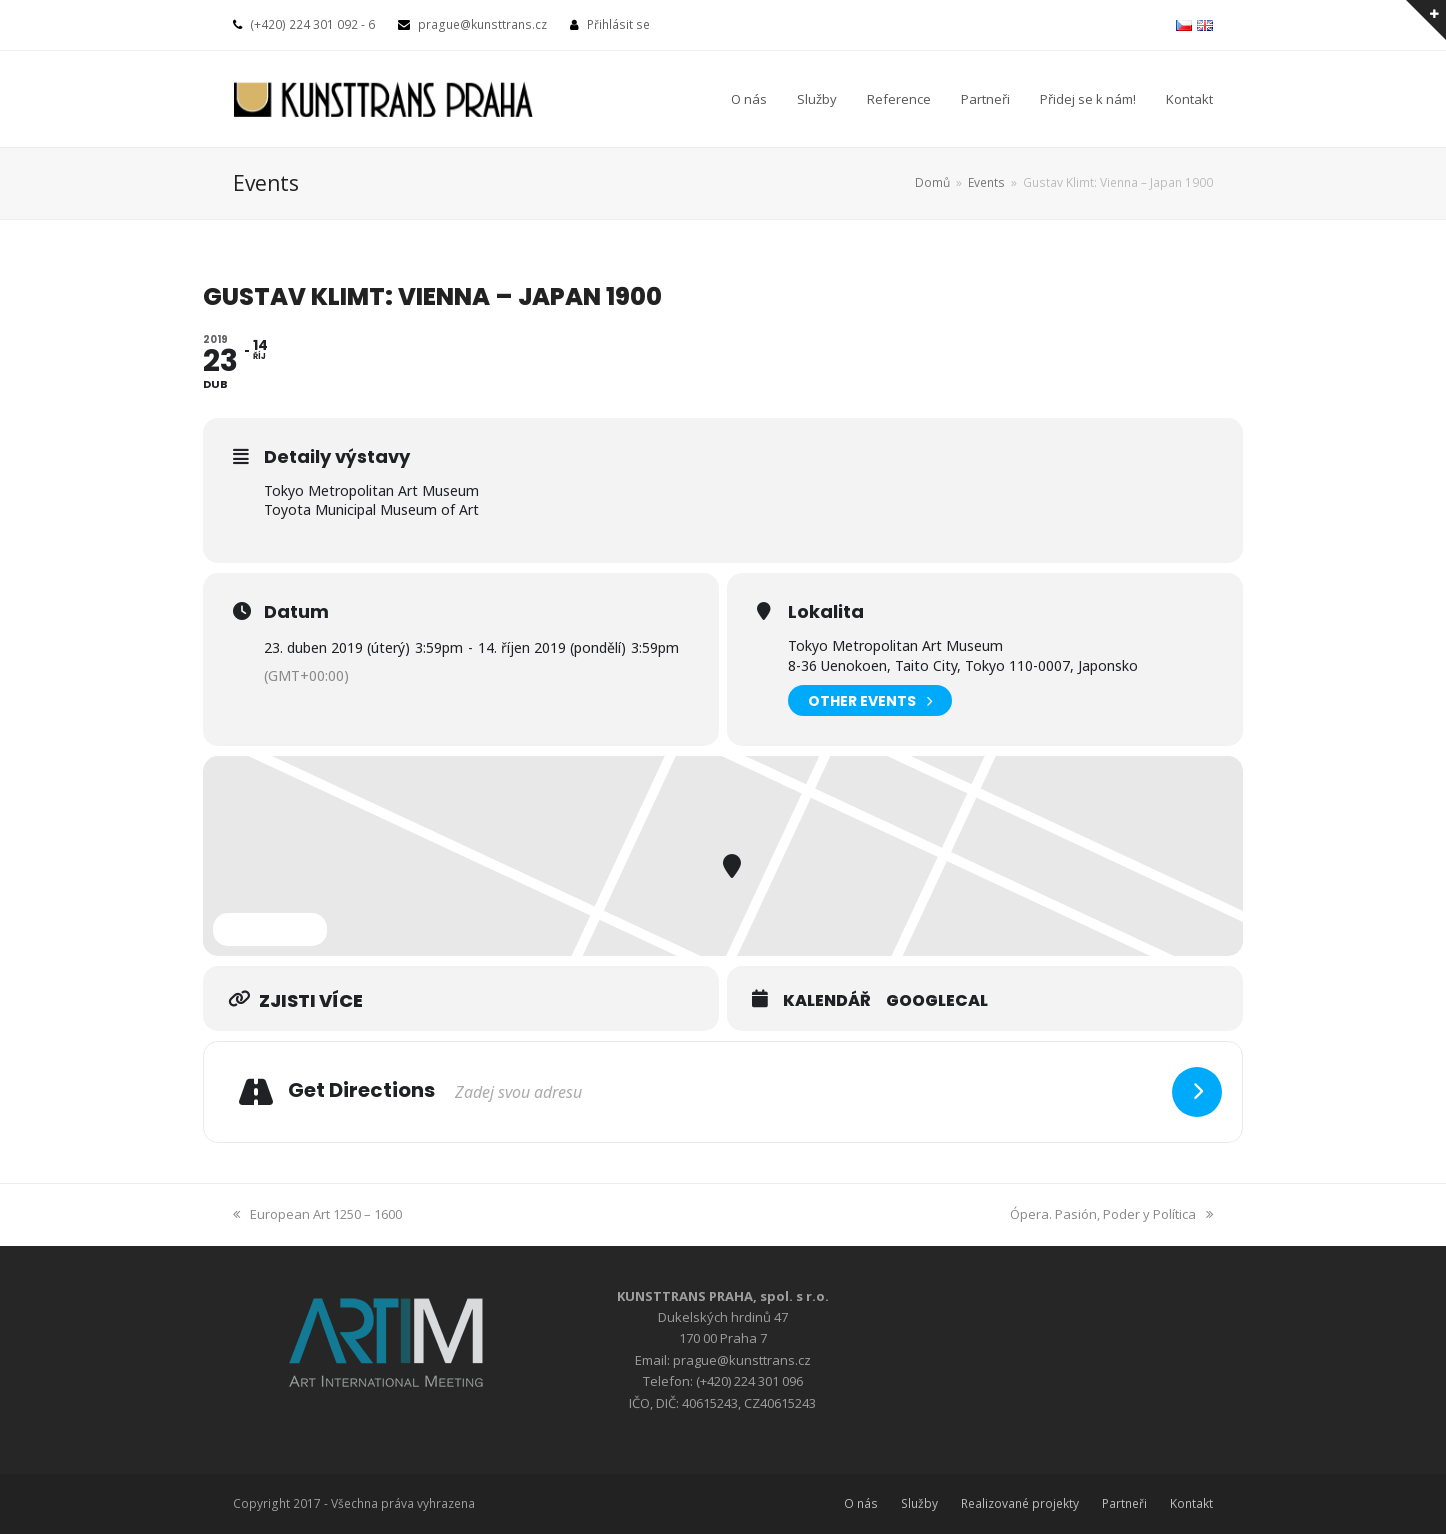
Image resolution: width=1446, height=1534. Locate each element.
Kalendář (827, 1001)
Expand (270, 929)
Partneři (1124, 1503)
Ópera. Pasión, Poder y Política (1111, 1214)
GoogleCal (937, 1001)
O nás (861, 1503)
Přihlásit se (618, 24)
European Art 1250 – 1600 (317, 1214)
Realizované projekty (1020, 1503)
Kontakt (1191, 1503)
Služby (919, 1503)
